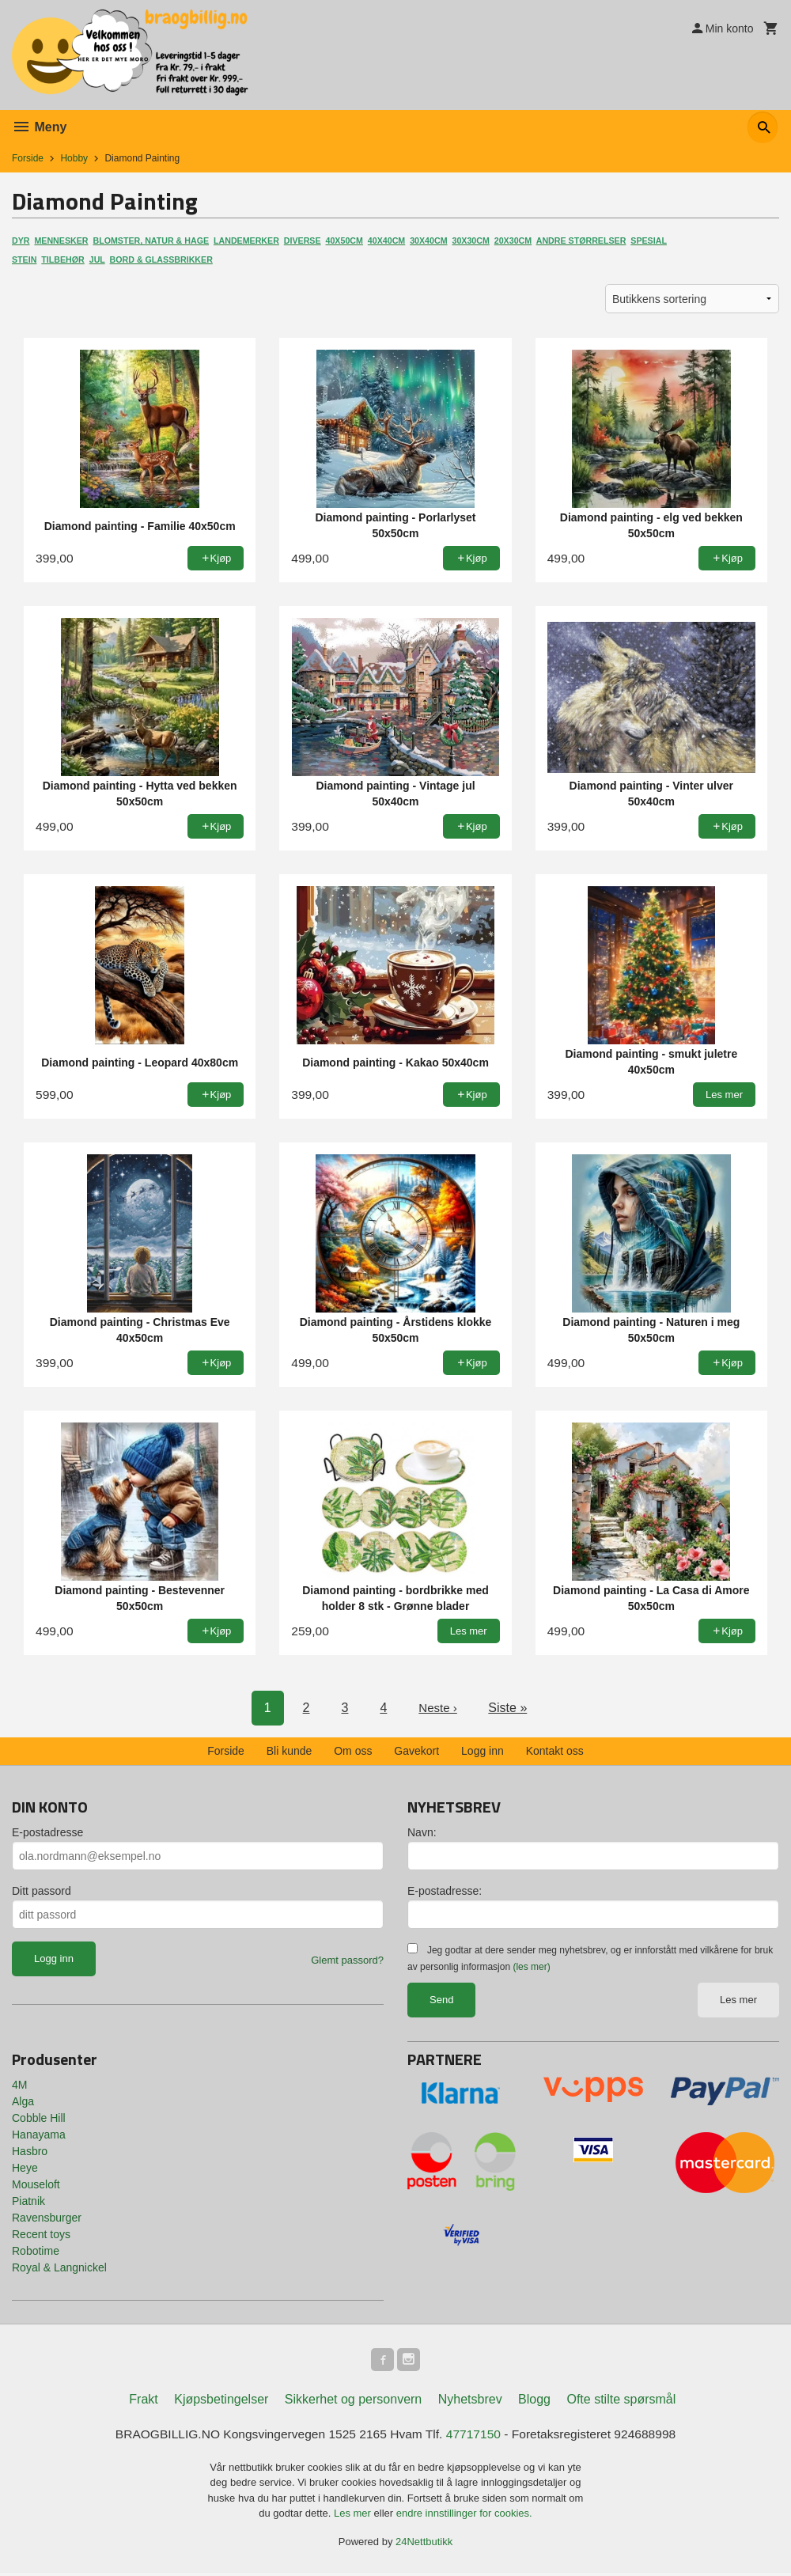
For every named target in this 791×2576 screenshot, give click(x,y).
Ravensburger (46, 2217)
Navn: (422, 1832)
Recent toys (41, 2234)
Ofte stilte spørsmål (621, 2401)
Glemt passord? (347, 1960)
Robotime (35, 2251)
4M (19, 2084)
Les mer (738, 2000)
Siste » (509, 1707)
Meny (39, 127)
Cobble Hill (39, 2118)
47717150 (476, 2436)
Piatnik (28, 2201)
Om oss (353, 1750)
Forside (28, 158)
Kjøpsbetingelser (221, 2401)
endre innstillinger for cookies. (464, 2516)
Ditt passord (41, 1891)
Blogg (534, 2401)
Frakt (143, 2401)
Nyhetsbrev (470, 2401)
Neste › (438, 1707)
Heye (25, 2167)
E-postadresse (47, 1832)
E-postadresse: (444, 1891)
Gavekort (416, 1750)
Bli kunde (289, 1750)
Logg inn (482, 1750)
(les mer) (531, 1966)
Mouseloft (36, 2184)
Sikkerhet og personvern (353, 2401)
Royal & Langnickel (59, 2267)
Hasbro (29, 2151)
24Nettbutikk (424, 2544)
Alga (23, 2101)
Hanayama (39, 2134)
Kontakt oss (555, 1750)
